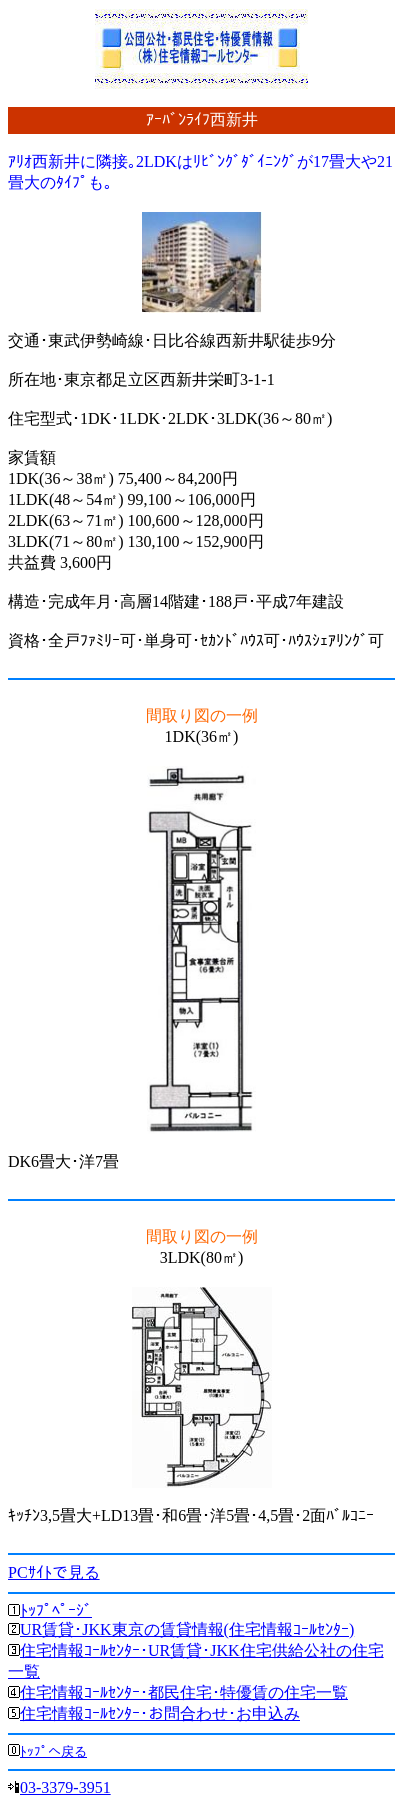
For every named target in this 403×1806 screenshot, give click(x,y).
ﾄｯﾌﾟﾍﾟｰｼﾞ (56, 1610)
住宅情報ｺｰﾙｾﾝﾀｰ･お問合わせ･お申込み (160, 1713)
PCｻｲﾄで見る (54, 1572)
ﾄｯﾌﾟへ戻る (53, 1751)
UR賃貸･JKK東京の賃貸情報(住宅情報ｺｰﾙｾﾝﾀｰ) (187, 1629)
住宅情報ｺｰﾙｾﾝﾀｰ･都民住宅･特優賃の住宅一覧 (184, 1692)
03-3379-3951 (65, 1787)
